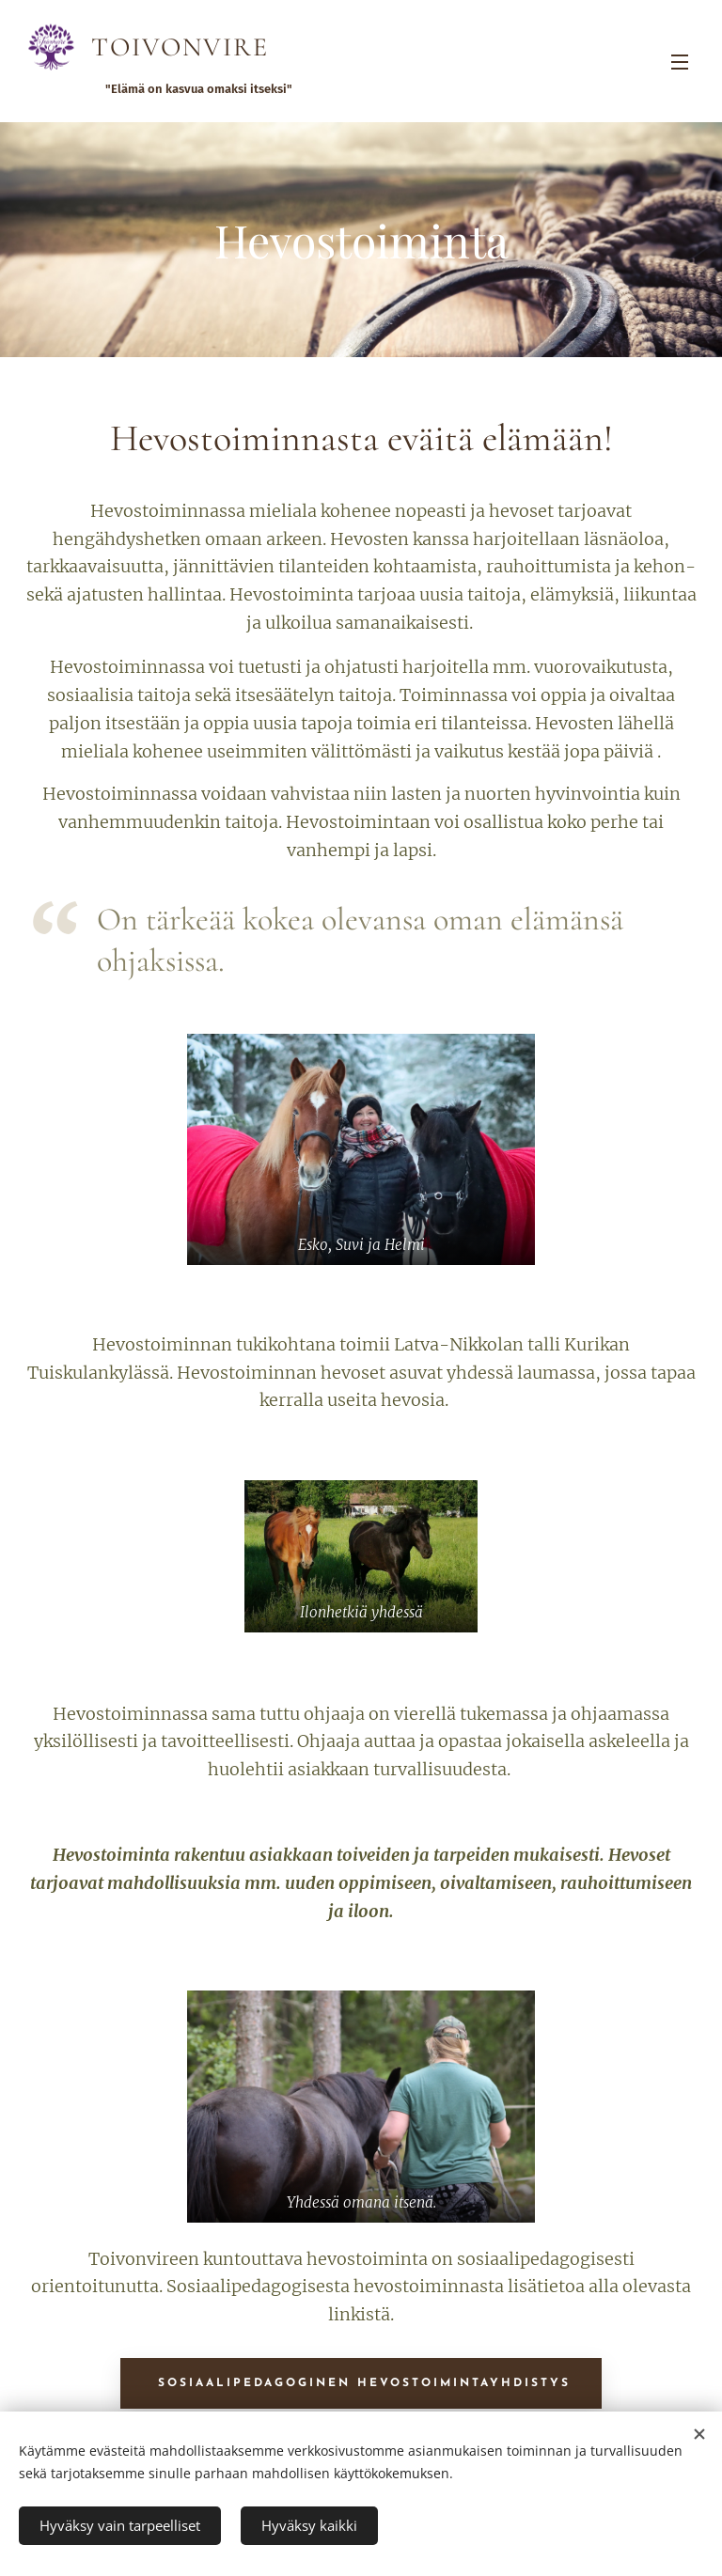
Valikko (679, 62)
